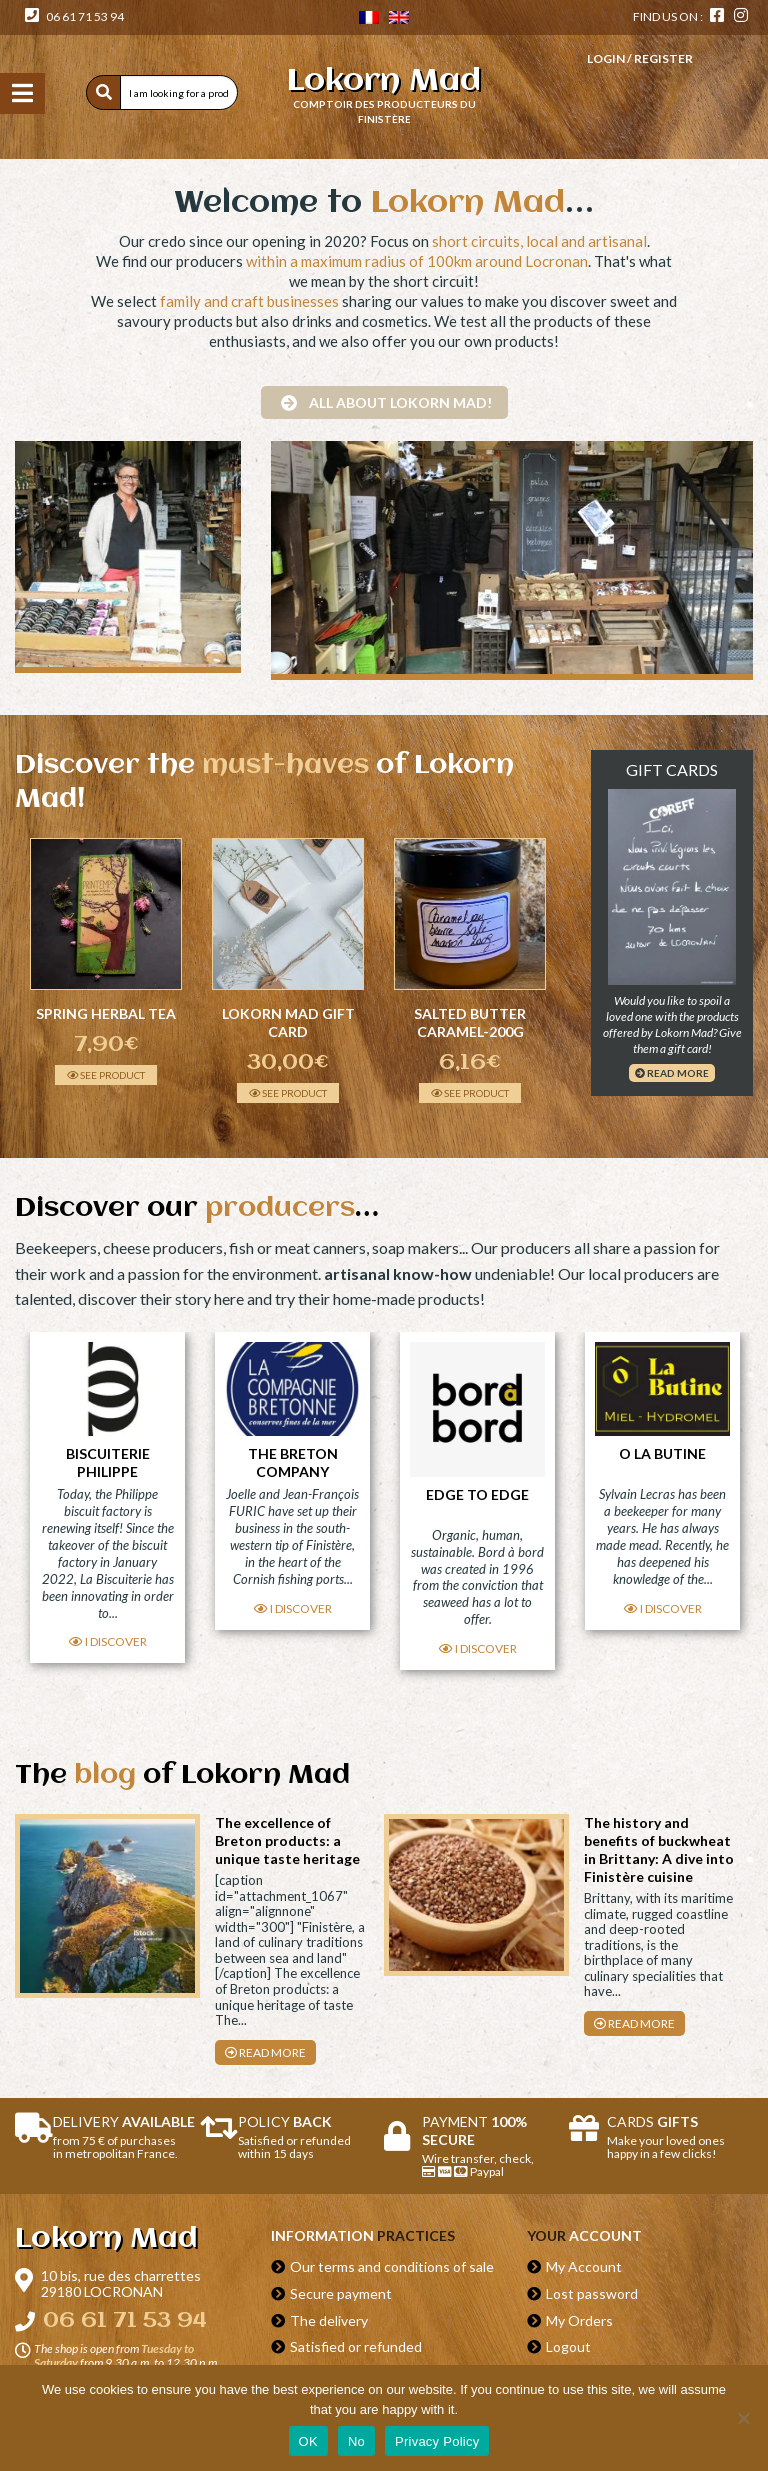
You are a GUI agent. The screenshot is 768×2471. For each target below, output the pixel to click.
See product (106, 1075)
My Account (584, 2266)
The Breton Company (293, 1462)
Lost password (592, 2293)
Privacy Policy (437, 2441)
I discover (108, 1641)
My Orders (579, 2320)
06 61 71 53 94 (74, 16)
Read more (672, 1073)
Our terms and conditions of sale (392, 2266)
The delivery (329, 2320)
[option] (106, 961)
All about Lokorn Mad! (386, 402)
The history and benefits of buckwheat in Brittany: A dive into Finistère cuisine (659, 1849)
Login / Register (640, 58)
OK (308, 2441)
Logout (568, 2346)
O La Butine (662, 1453)
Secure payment (341, 2293)
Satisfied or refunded (356, 2346)
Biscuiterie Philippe (108, 1462)
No (356, 2441)
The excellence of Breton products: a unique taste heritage (287, 1840)
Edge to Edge (477, 1494)
